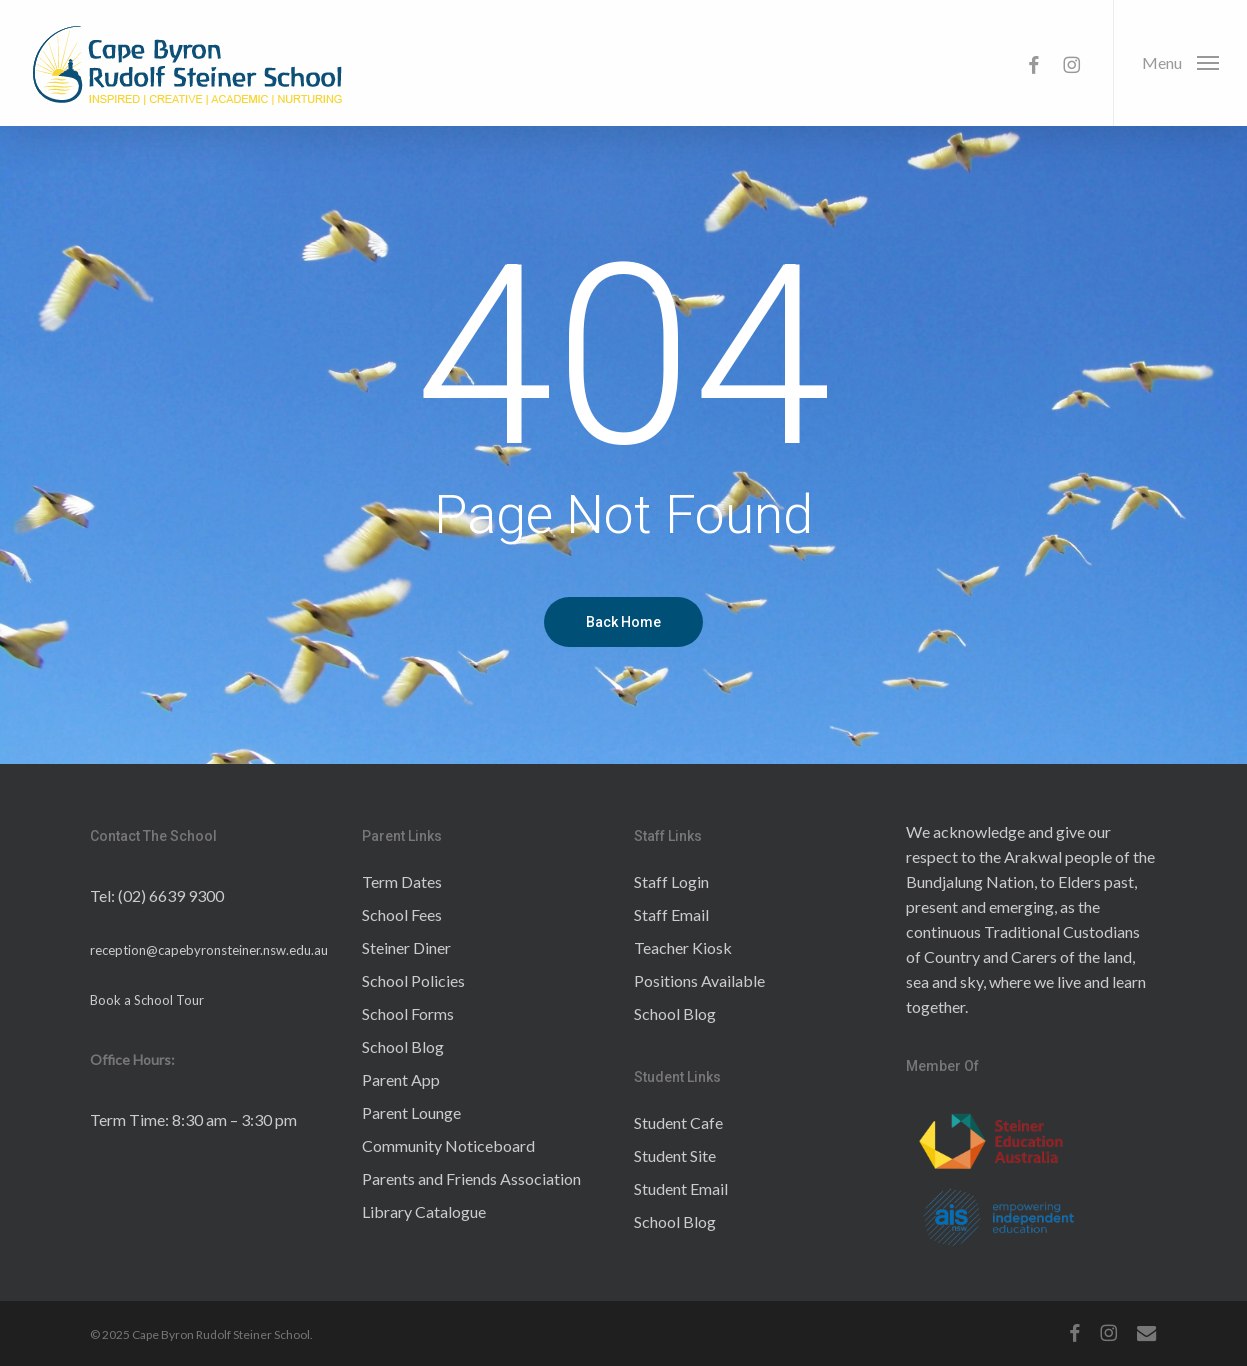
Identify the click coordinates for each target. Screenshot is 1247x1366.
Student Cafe (678, 1122)
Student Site (675, 1155)
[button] (1180, 63)
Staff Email (671, 914)
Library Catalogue (424, 1211)
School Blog (403, 1046)
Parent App (401, 1079)
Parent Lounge (411, 1112)
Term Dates (402, 881)
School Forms (408, 1013)
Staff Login (671, 881)
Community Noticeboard (448, 1145)
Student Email (681, 1188)
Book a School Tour (147, 1000)
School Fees (402, 914)
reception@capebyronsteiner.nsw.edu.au (209, 950)
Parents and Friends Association (471, 1178)
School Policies (413, 980)
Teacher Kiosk (683, 947)
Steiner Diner (406, 947)
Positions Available (699, 980)
